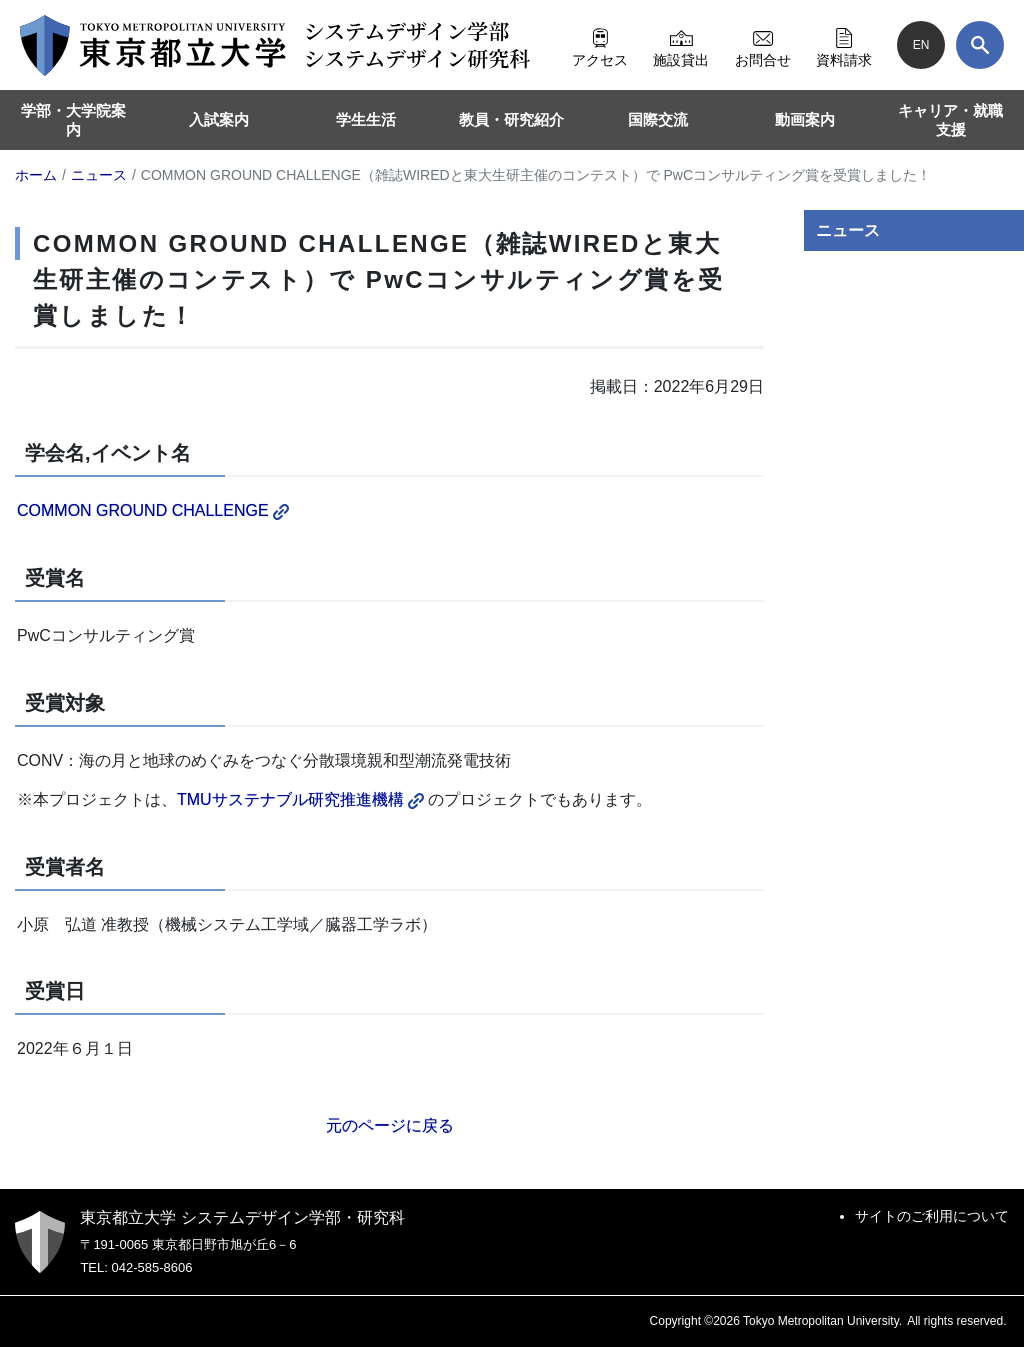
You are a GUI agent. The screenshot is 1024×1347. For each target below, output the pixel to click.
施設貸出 (681, 45)
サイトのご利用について (932, 1216)
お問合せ (763, 45)
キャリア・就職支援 (950, 120)
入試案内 (219, 119)
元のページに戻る (390, 1125)
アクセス (600, 45)
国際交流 (658, 119)
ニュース (848, 230)
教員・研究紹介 (511, 119)
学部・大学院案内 (73, 120)
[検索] (980, 45)
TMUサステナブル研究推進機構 (300, 799)
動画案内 (805, 119)
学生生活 (366, 119)
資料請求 (844, 45)
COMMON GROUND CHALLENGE (153, 510)
